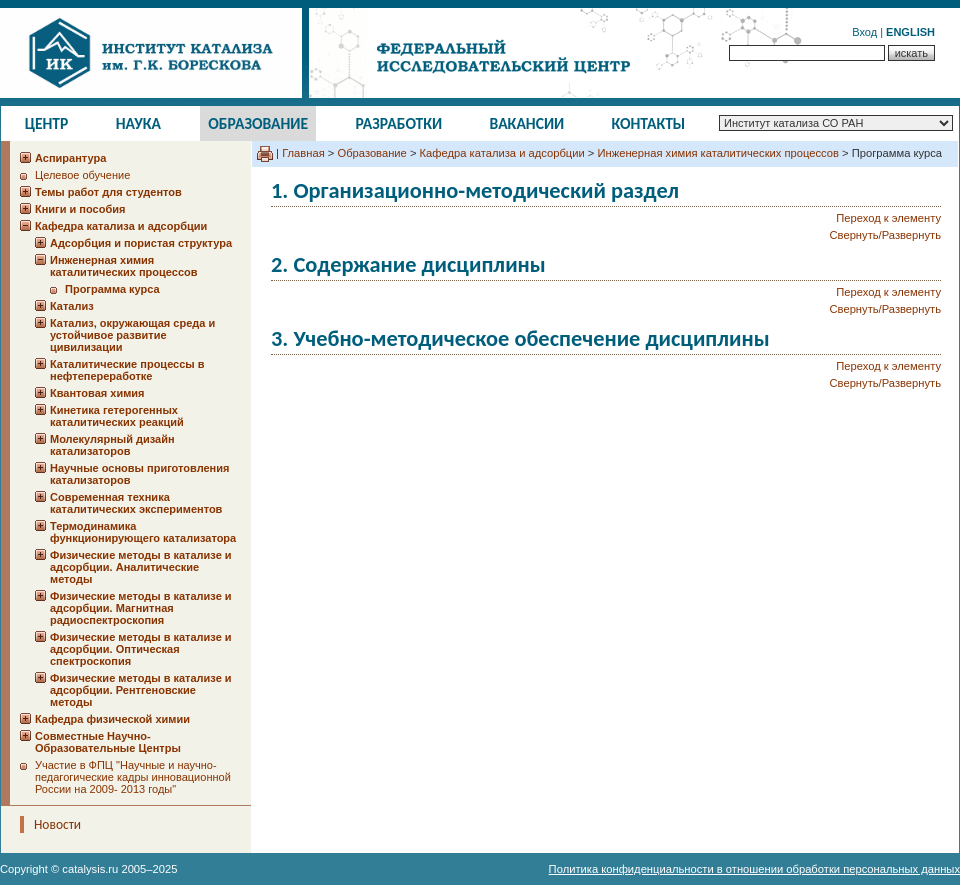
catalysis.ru (90, 869)
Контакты (649, 123)
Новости (57, 824)
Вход (864, 32)
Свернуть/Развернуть (885, 235)
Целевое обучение (82, 175)
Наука (138, 123)
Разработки (398, 123)
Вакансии (527, 123)
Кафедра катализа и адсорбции (502, 153)
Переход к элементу (888, 218)
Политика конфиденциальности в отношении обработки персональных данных (754, 869)
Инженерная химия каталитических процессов (718, 153)
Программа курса (112, 289)
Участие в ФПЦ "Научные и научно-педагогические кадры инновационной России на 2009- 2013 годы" (133, 777)
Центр (47, 123)
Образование (258, 123)
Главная (303, 153)
